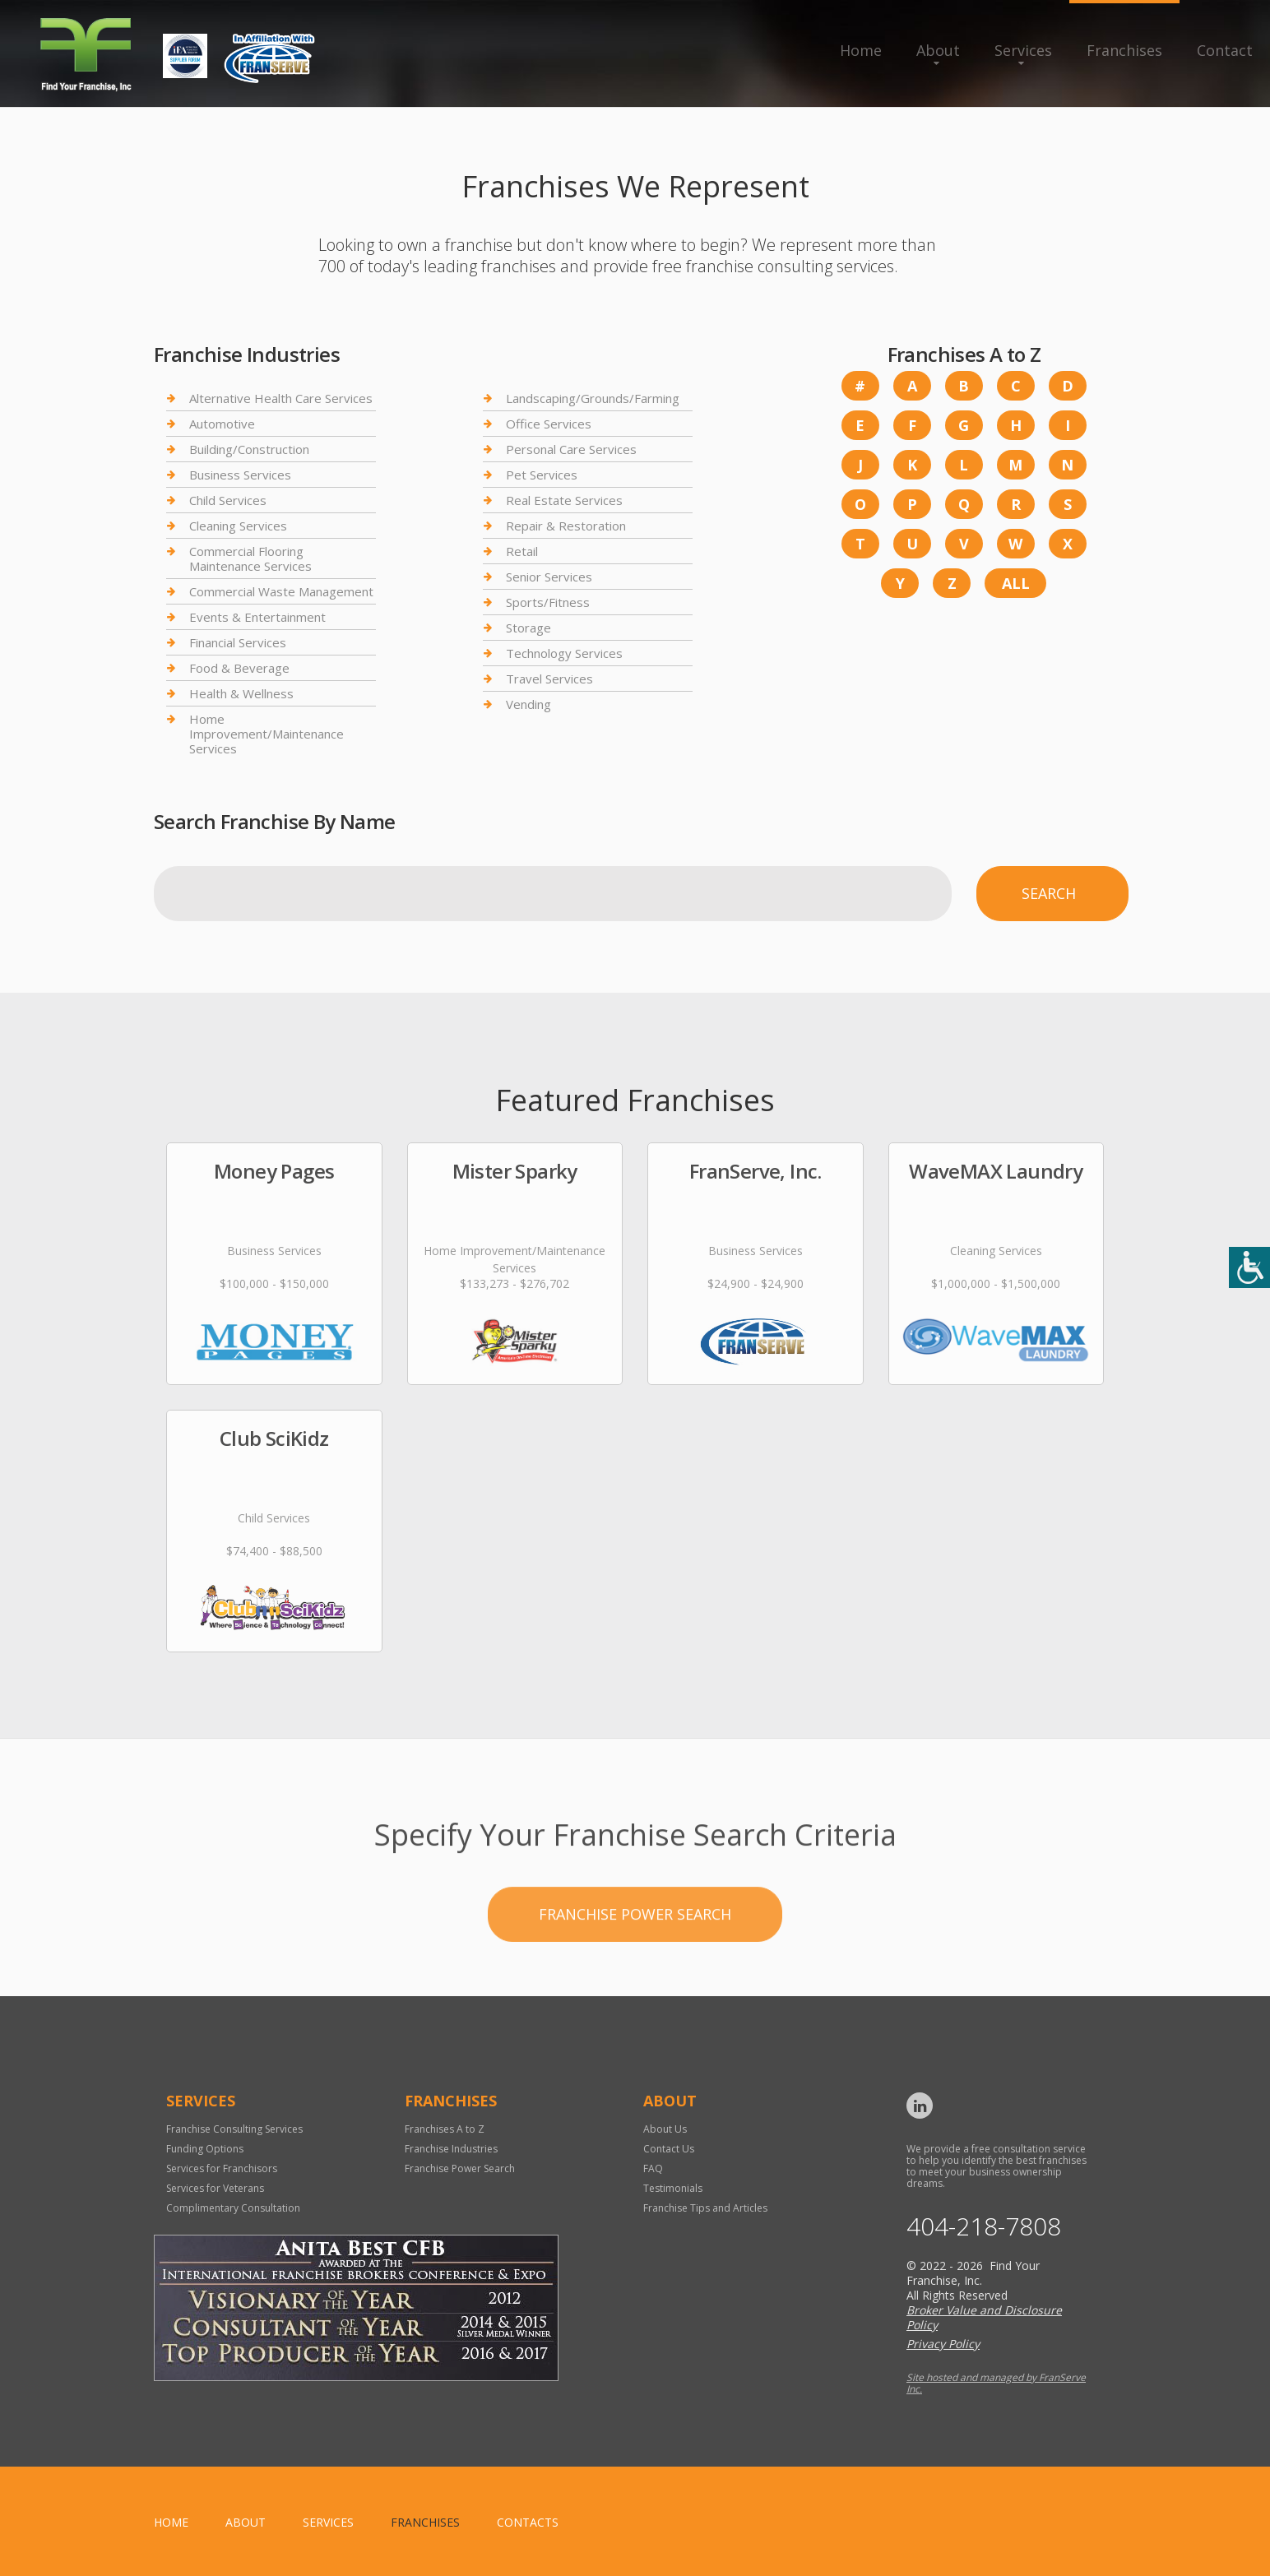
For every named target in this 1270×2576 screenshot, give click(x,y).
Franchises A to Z (444, 2129)
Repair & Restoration (566, 525)
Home (861, 50)
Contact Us (668, 2149)
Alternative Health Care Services (281, 398)
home (171, 2522)
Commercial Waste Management (281, 591)
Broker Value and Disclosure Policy (984, 2317)
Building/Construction (249, 449)
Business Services (240, 474)
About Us (665, 2129)
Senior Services (549, 576)
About (938, 50)
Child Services (228, 500)
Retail (522, 551)
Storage (528, 627)
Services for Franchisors (221, 2168)
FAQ (653, 2168)
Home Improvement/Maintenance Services (266, 734)
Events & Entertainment (257, 617)
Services (1023, 50)
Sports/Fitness (548, 602)
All (1016, 583)
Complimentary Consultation (233, 2208)
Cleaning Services (238, 525)
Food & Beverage (239, 668)
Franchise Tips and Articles (705, 2208)
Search (1049, 893)
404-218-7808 (983, 2226)
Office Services (548, 423)
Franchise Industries (451, 2149)
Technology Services (564, 653)
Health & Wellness (241, 693)
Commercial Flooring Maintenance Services (250, 558)
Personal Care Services (571, 449)
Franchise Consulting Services (234, 2129)
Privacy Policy (943, 2343)
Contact (1225, 50)
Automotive (222, 423)
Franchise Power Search (635, 1980)
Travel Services (549, 678)
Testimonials (672, 2188)
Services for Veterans (215, 2188)
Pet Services (541, 474)
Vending (528, 704)
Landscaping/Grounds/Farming (592, 398)
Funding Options (204, 2149)
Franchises (1124, 50)
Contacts (528, 2522)
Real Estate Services (564, 500)
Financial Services (237, 642)
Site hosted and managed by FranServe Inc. (996, 2383)
